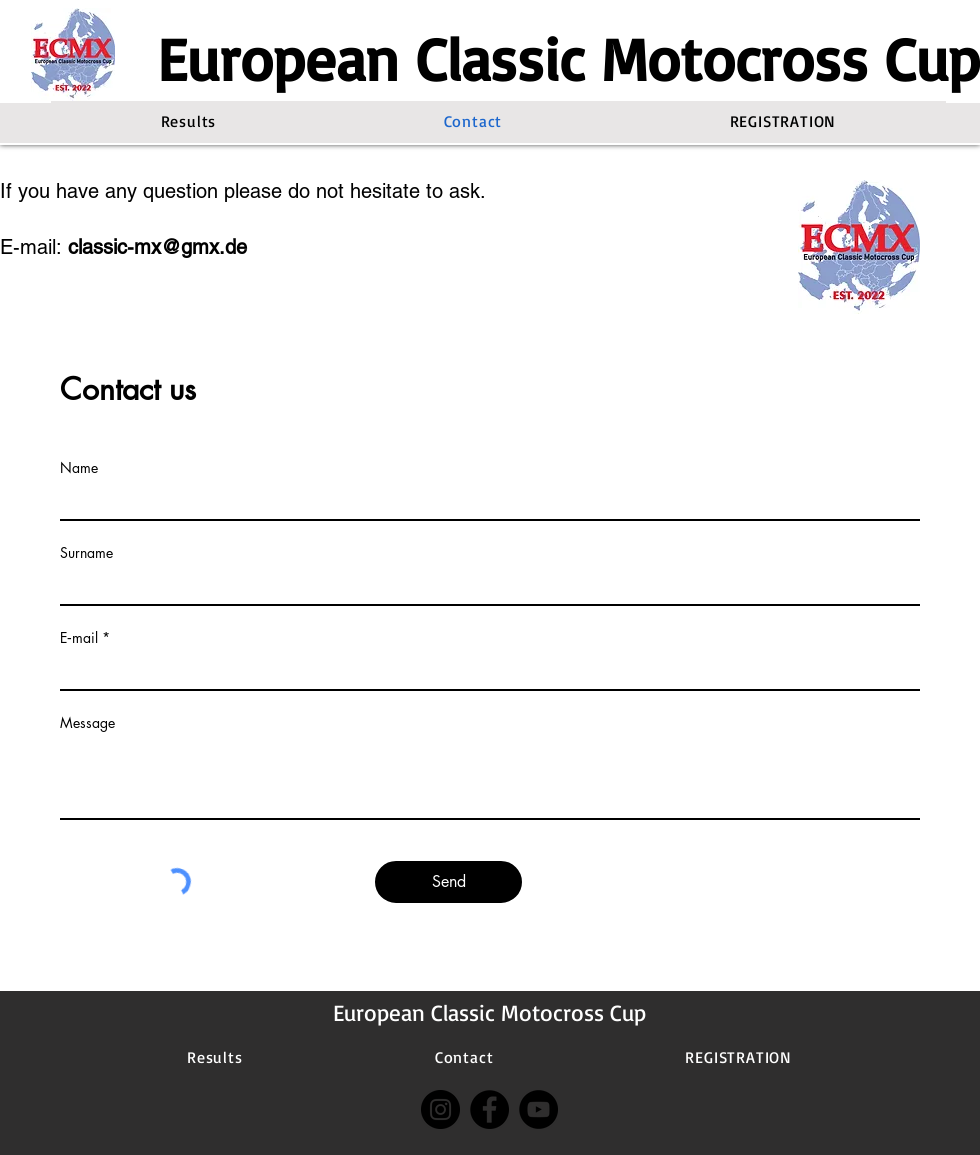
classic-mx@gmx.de (157, 247)
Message (87, 723)
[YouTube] (538, 1109)
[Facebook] (489, 1109)
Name (79, 468)
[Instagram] (440, 1109)
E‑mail (79, 638)
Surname (86, 553)
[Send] (448, 882)
